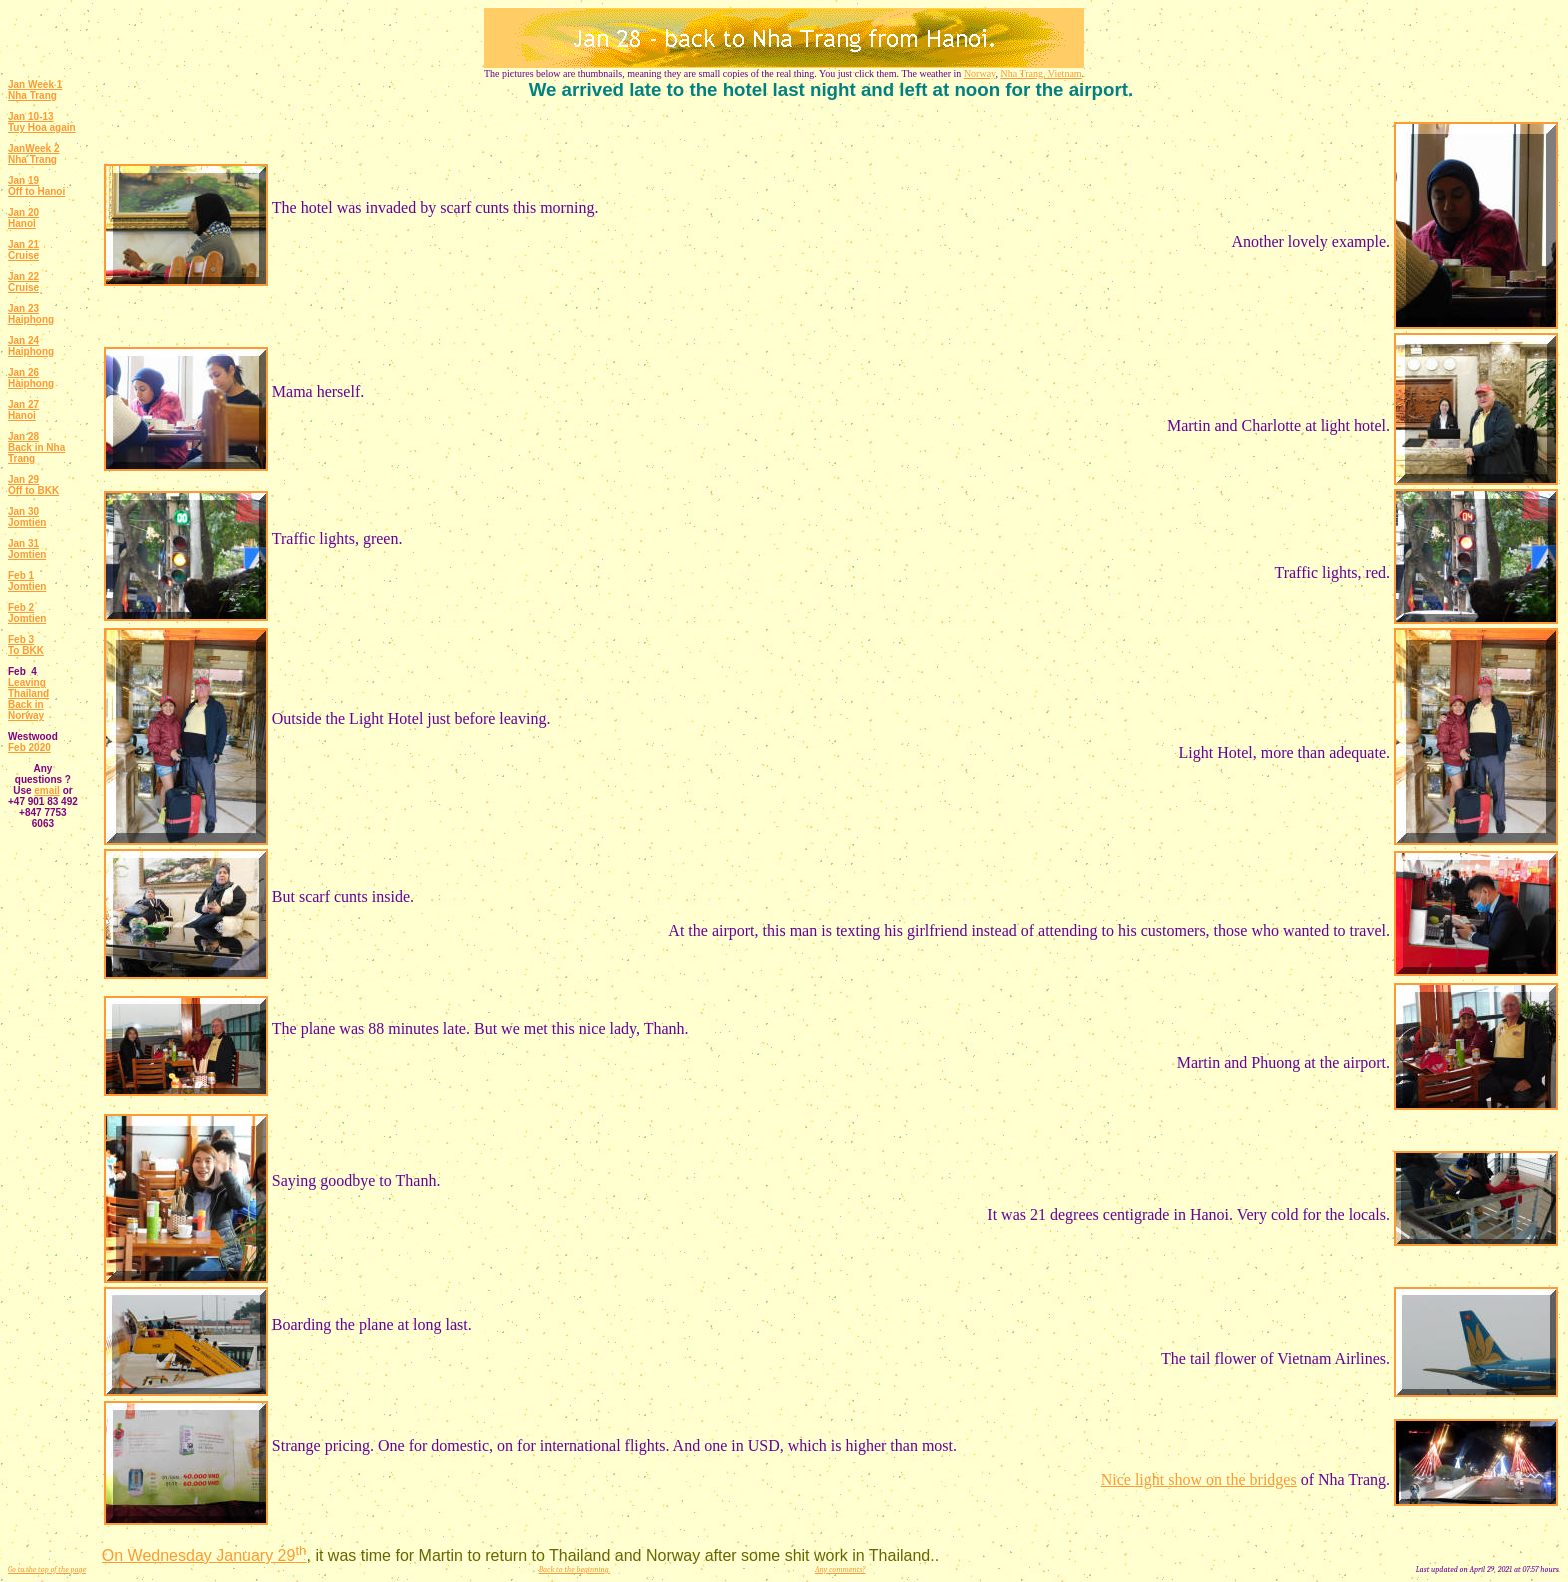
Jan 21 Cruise (23, 250)
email (47, 790)
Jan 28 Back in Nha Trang (36, 447)
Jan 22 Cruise (23, 282)
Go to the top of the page (47, 1569)
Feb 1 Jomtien (27, 581)
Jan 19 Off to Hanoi (36, 186)
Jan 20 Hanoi (23, 218)
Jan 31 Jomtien (27, 549)
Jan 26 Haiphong (31, 378)
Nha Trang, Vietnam (1040, 73)
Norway (980, 73)
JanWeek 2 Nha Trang (34, 154)
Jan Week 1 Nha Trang (35, 90)
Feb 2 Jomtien (27, 613)
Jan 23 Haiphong (31, 314)
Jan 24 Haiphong (31, 346)
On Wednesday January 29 (204, 1555)
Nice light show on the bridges (1199, 1479)
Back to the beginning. (575, 1569)
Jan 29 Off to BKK (33, 485)
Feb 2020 (29, 747)
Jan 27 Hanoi (23, 410)
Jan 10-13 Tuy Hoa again (42, 122)
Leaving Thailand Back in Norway (28, 699)
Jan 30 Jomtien (27, 517)
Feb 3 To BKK (26, 645)
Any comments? (840, 1569)
